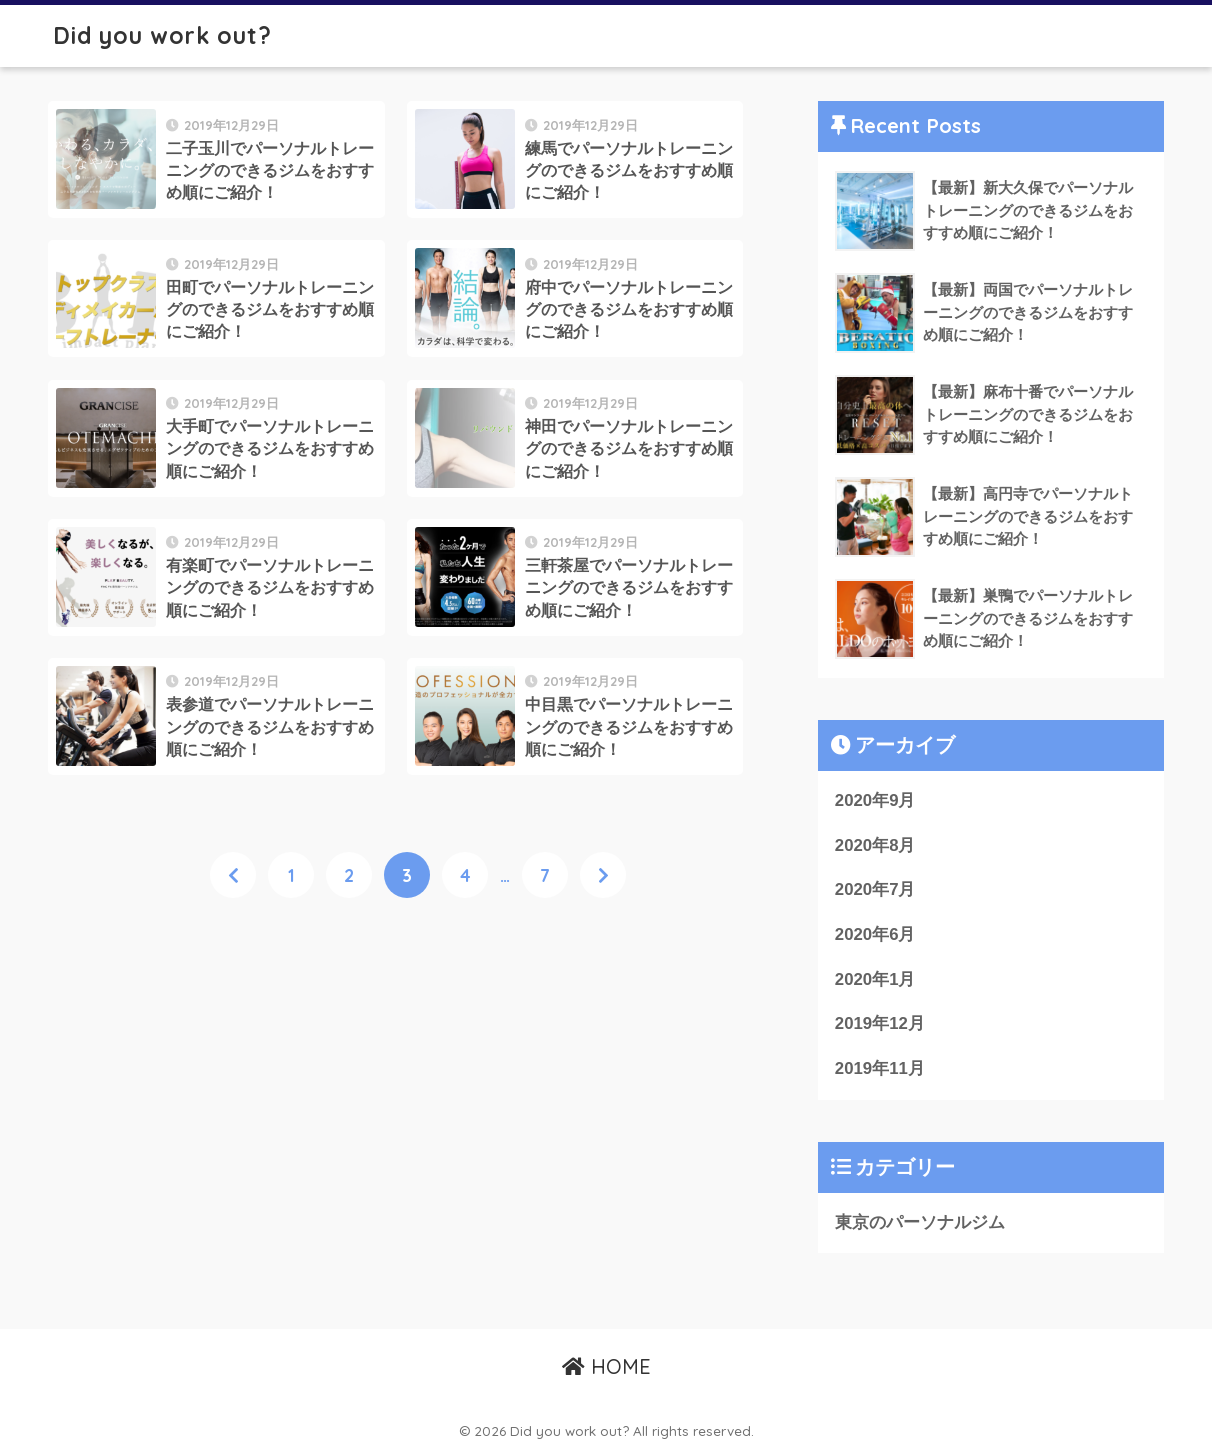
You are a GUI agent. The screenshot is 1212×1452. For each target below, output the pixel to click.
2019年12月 (880, 1023)
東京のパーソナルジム (920, 1222)
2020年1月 (875, 979)
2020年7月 (875, 889)
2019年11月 (880, 1068)
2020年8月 (875, 845)
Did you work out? (162, 35)
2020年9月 (875, 800)
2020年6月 (875, 934)
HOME (606, 1366)
